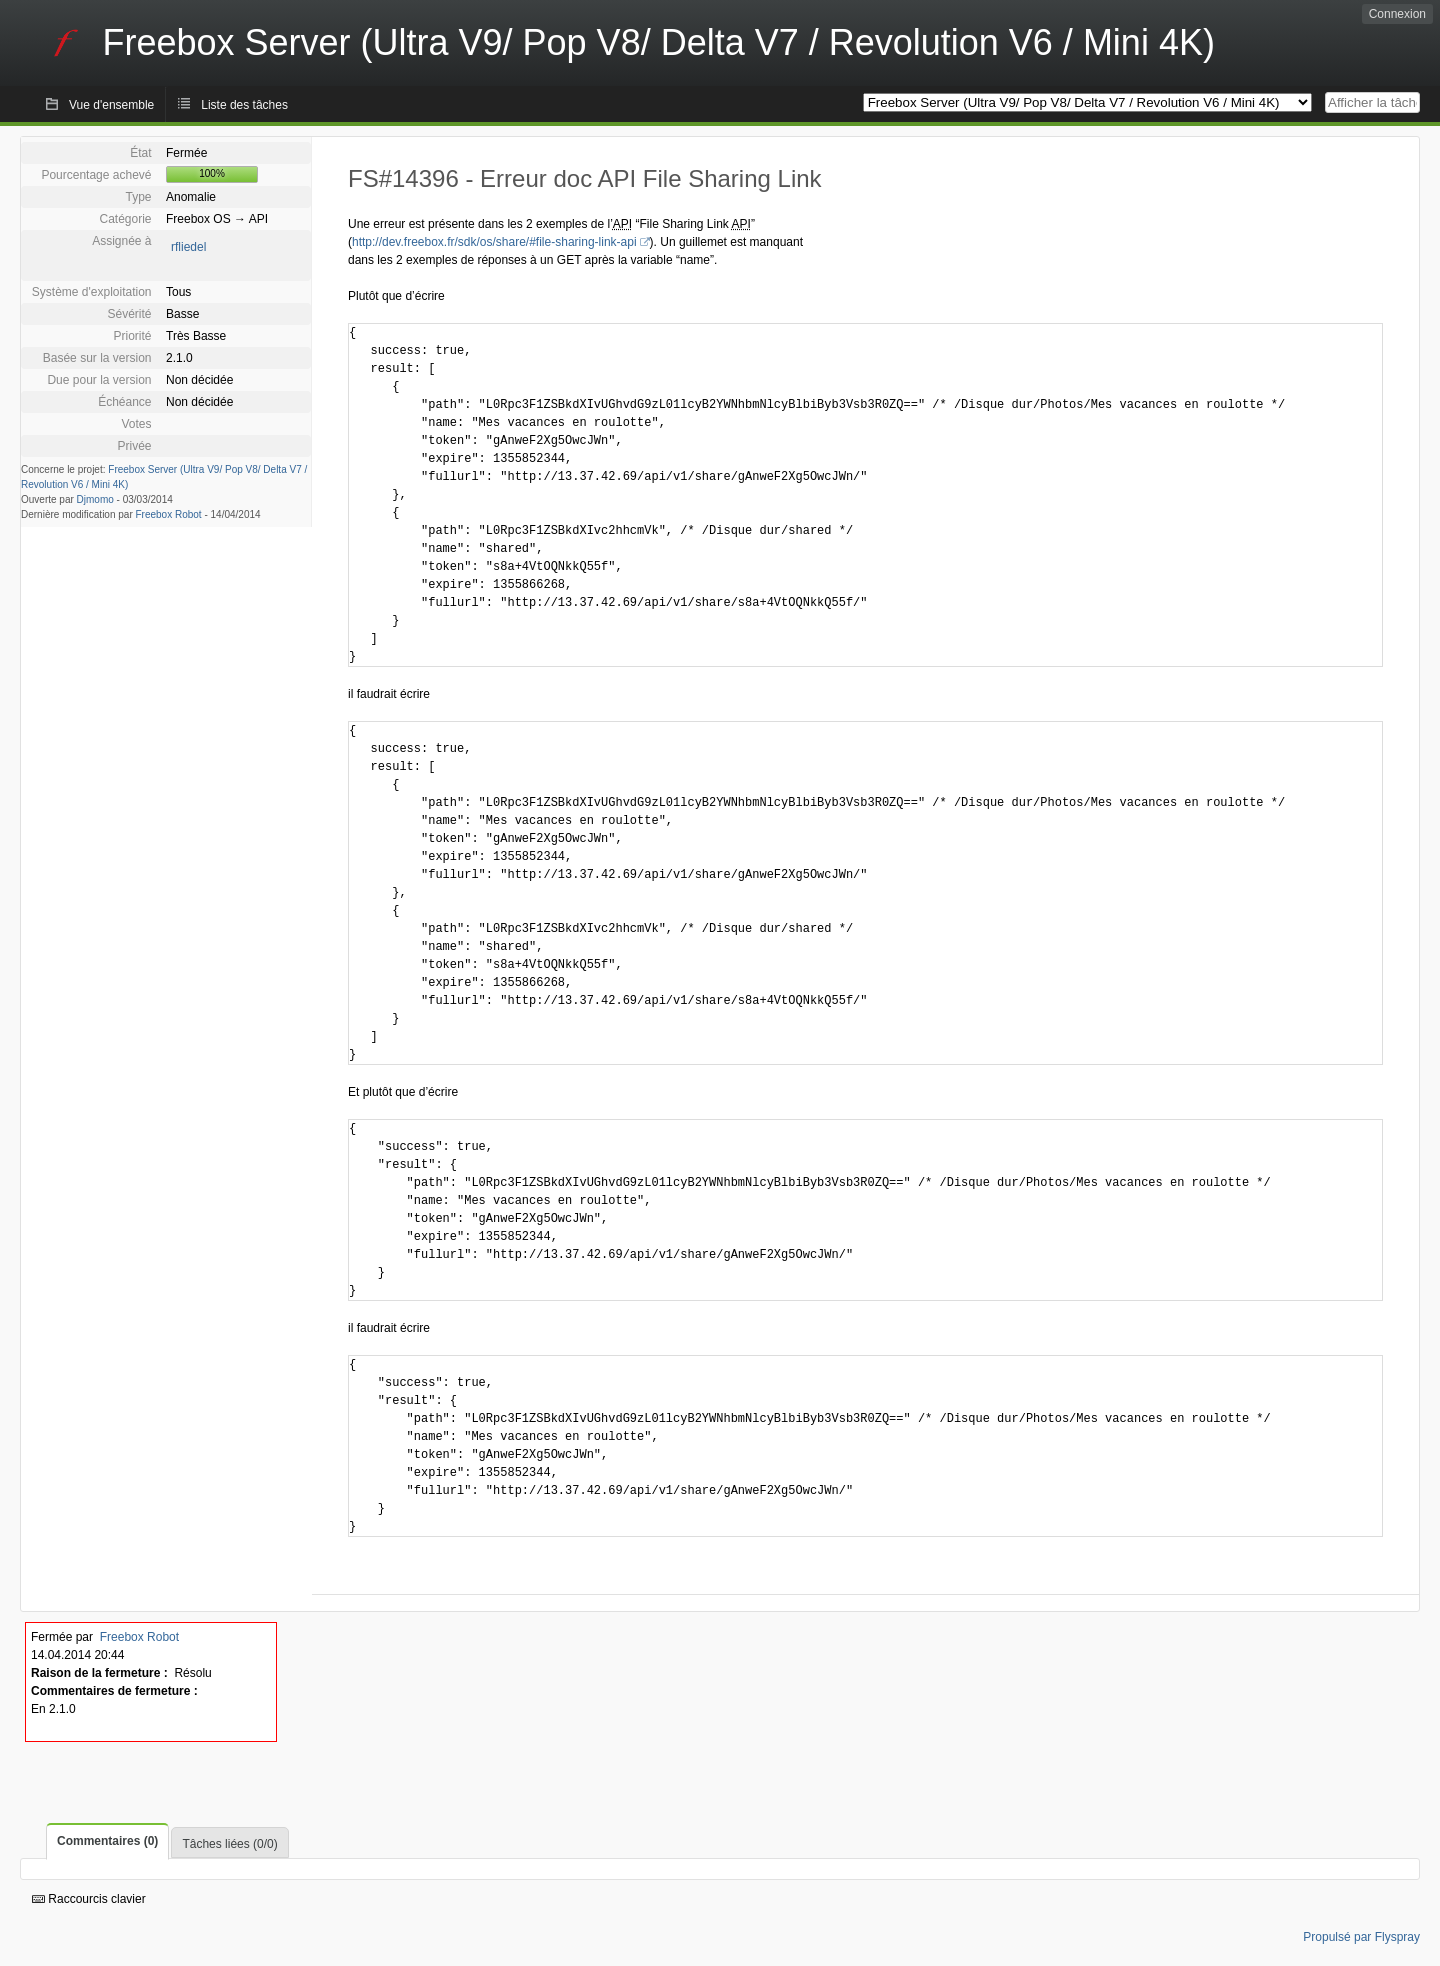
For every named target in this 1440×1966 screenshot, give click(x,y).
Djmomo (95, 499)
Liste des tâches (244, 105)
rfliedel (188, 247)
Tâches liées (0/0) (229, 1844)
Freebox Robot (169, 514)
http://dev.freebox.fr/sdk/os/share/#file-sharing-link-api (494, 242)
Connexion (1397, 14)
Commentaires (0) (107, 1841)
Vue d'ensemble (111, 105)
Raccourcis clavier (89, 1899)
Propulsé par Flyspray (1361, 1937)
